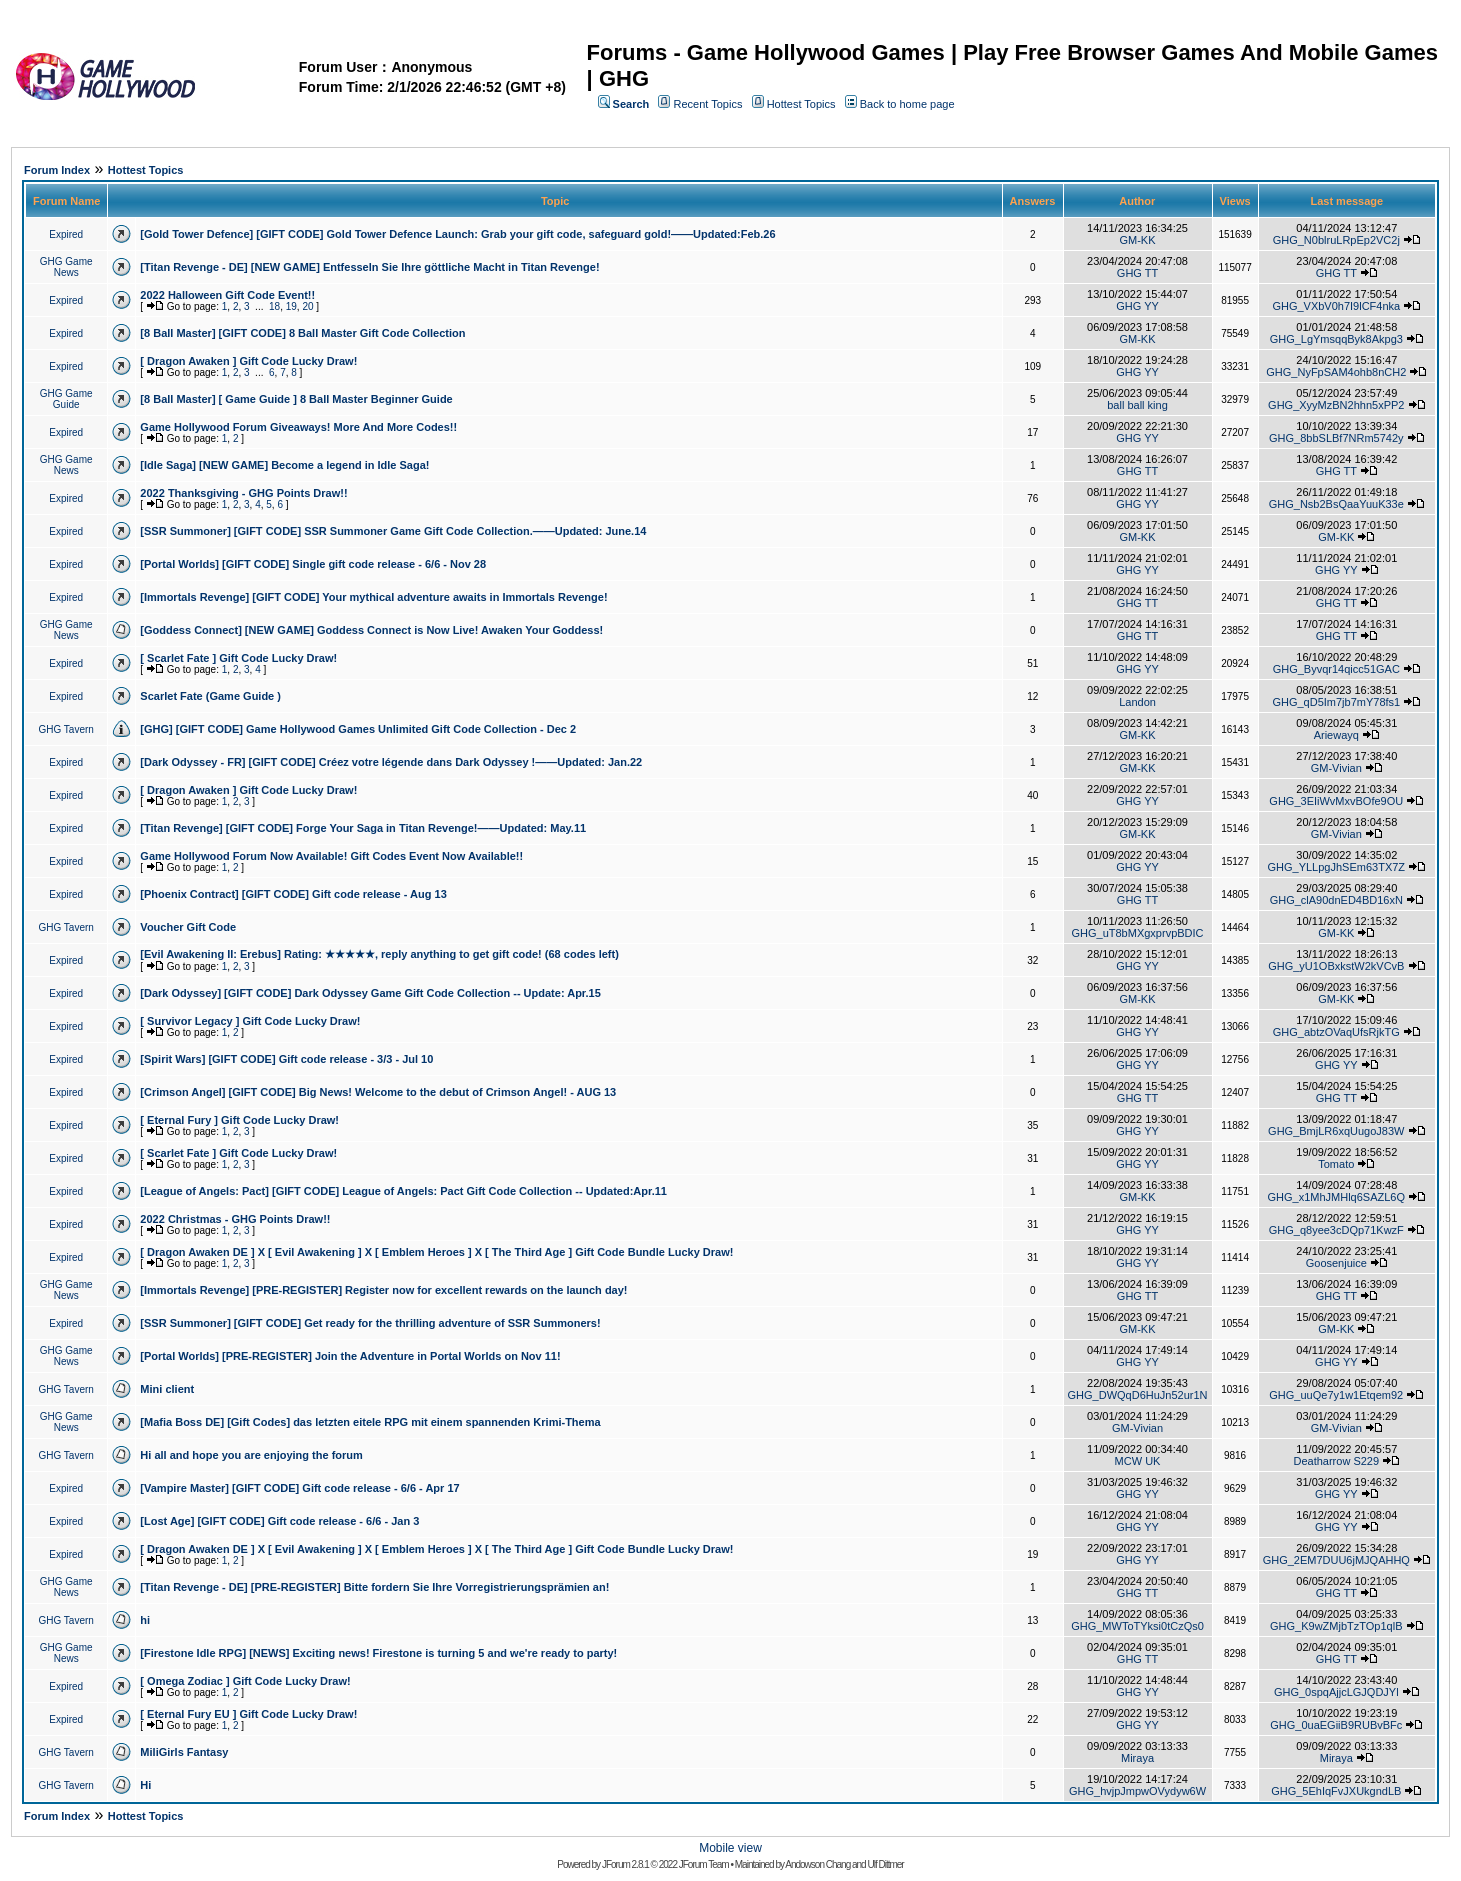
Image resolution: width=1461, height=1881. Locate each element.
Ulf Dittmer (885, 1864)
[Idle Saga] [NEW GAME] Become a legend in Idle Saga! (284, 465)
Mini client (167, 1389)
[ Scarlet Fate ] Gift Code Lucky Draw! (238, 658)
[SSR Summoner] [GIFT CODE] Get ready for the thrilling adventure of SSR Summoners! (370, 1323)
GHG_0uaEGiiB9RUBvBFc (1336, 1725)
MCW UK (1138, 1461)
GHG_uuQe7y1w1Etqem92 (1336, 1395)
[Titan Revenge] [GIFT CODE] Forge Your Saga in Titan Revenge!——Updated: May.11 (363, 828)
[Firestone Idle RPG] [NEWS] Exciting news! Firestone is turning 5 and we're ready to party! (378, 1653)
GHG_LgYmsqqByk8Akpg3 (1336, 339)
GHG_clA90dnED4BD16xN (1336, 900)
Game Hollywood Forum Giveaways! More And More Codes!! (298, 427)
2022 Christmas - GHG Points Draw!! (235, 1219)
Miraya (1137, 1758)
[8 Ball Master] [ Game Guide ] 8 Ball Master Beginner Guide (296, 399)
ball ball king (1137, 405)
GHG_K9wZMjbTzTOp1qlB (1336, 1626)
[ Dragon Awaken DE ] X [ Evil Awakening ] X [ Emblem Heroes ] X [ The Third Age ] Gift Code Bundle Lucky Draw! (436, 1252)
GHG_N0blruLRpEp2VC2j (1336, 240)
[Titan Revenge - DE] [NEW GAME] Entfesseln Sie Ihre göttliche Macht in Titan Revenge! (369, 267)
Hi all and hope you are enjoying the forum (251, 1455)
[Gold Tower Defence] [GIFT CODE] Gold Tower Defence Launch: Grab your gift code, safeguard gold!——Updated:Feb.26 (457, 234)
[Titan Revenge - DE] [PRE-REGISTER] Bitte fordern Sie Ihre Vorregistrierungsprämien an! (374, 1587)
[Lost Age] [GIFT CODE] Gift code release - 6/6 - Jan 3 (279, 1521)
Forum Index (57, 170)
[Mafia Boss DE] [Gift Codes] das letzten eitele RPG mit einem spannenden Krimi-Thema (370, 1422)
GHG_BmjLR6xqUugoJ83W (1336, 1131)
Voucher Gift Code (188, 927)
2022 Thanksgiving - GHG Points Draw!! (243, 493)
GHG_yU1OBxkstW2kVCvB (1336, 966)
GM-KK (1137, 240)
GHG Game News (66, 267)
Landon (1137, 702)
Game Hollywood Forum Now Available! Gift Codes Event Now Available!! (331, 856)
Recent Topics (708, 104)
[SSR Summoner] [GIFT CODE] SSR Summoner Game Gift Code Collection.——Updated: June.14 (393, 531)
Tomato (1336, 1164)
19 (291, 306)
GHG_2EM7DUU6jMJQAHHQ (1336, 1560)
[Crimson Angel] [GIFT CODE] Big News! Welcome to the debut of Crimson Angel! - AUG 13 (378, 1092)
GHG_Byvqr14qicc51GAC (1336, 669)
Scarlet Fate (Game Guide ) (210, 696)
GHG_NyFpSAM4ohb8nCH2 (1336, 372)
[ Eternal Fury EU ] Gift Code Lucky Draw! (248, 1714)
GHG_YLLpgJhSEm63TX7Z (1336, 867)
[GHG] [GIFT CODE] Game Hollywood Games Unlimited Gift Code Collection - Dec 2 (358, 729)
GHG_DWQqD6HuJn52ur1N (1138, 1395)
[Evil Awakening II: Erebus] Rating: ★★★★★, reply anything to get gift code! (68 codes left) (379, 954)
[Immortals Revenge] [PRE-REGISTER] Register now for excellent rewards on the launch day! (383, 1290)
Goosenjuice (1336, 1263)
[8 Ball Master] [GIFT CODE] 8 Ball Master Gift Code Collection (302, 333)
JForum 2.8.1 (625, 1864)
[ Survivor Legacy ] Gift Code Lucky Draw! (250, 1021)
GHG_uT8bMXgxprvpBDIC (1137, 933)
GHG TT (1137, 273)
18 (274, 306)
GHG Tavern (65, 729)
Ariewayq (1336, 735)
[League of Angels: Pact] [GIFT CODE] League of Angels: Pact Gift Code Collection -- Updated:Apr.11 (403, 1191)
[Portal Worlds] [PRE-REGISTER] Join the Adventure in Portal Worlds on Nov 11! (350, 1356)
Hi (145, 1785)
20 (307, 306)
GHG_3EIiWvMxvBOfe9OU (1336, 801)
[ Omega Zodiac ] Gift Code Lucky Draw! (245, 1681)
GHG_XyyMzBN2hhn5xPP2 (1336, 405)
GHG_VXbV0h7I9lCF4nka (1336, 306)
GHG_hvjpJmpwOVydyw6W (1137, 1791)
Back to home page (907, 104)
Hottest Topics (801, 104)
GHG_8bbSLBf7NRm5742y (1336, 438)
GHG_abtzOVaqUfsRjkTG (1336, 1032)
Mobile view (730, 1848)
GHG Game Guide (66, 399)
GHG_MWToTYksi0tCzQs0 (1137, 1626)
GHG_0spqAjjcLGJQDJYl (1336, 1692)
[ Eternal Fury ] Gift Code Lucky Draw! (239, 1120)
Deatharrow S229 (1336, 1461)
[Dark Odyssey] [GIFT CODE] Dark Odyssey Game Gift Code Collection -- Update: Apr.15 (370, 993)
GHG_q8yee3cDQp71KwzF (1336, 1230)
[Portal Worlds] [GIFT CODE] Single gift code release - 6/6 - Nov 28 (313, 564)
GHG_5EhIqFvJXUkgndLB (1336, 1791)
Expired (66, 234)
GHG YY (1137, 306)
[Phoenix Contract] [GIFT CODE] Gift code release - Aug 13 (293, 894)
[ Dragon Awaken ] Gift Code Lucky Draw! (248, 361)
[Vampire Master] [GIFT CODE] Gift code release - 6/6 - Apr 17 (299, 1488)
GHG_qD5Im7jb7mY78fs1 (1336, 702)
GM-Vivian (1336, 768)
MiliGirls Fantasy (184, 1752)
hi (145, 1620)
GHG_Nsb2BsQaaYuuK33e (1336, 504)
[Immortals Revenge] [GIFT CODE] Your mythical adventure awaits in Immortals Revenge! (373, 597)
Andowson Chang (817, 1864)
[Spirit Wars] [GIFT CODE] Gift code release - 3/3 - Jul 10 (286, 1059)
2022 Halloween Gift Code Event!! (227, 295)
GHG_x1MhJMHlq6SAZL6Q (1337, 1197)
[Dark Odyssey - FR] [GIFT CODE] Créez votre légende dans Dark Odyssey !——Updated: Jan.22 (391, 762)
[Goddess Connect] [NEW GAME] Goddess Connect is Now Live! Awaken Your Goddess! (371, 630)
